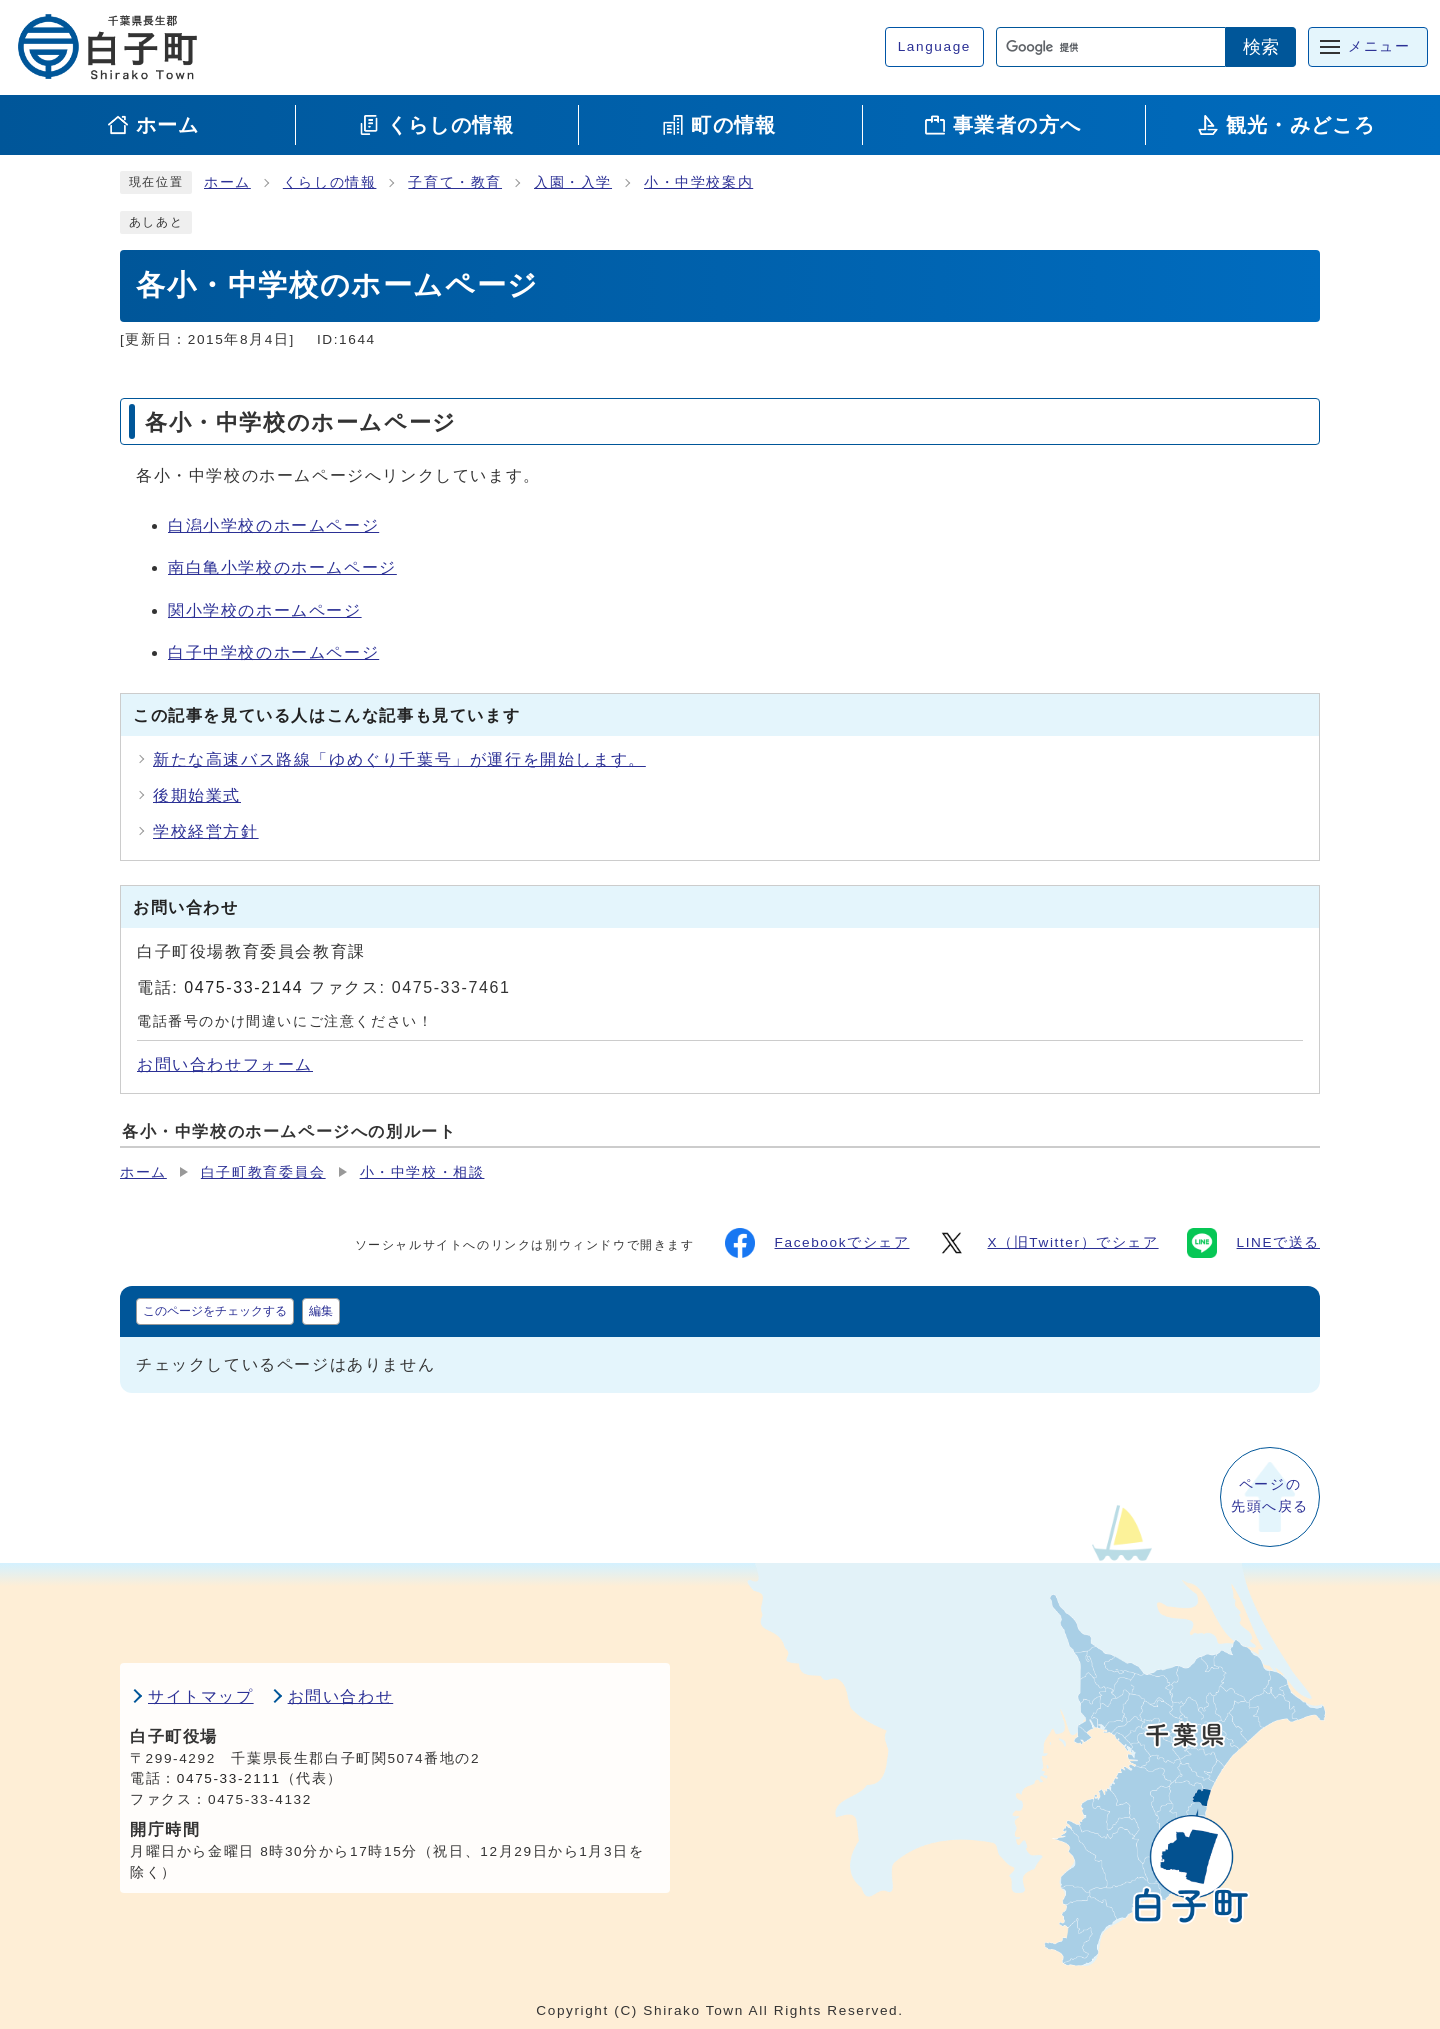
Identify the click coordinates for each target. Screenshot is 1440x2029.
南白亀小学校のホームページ (282, 567)
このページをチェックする (215, 1311)
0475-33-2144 (243, 987)
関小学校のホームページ (265, 610)
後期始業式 (197, 795)
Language (934, 46)
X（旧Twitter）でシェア (1047, 1243)
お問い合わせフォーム (225, 1064)
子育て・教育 (455, 182)
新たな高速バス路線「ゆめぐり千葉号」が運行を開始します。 (399, 759)
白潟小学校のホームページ (273, 525)
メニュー (1379, 46)
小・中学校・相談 (422, 1172)
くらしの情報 (330, 182)
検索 (1261, 47)
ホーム (227, 182)
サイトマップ (201, 1696)
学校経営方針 (206, 831)
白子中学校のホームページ (273, 652)
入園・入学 (573, 182)
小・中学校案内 (698, 182)
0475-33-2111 (229, 1778)
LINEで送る (1253, 1243)
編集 (321, 1311)
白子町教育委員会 (263, 1172)
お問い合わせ (341, 1696)
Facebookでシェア (817, 1243)
